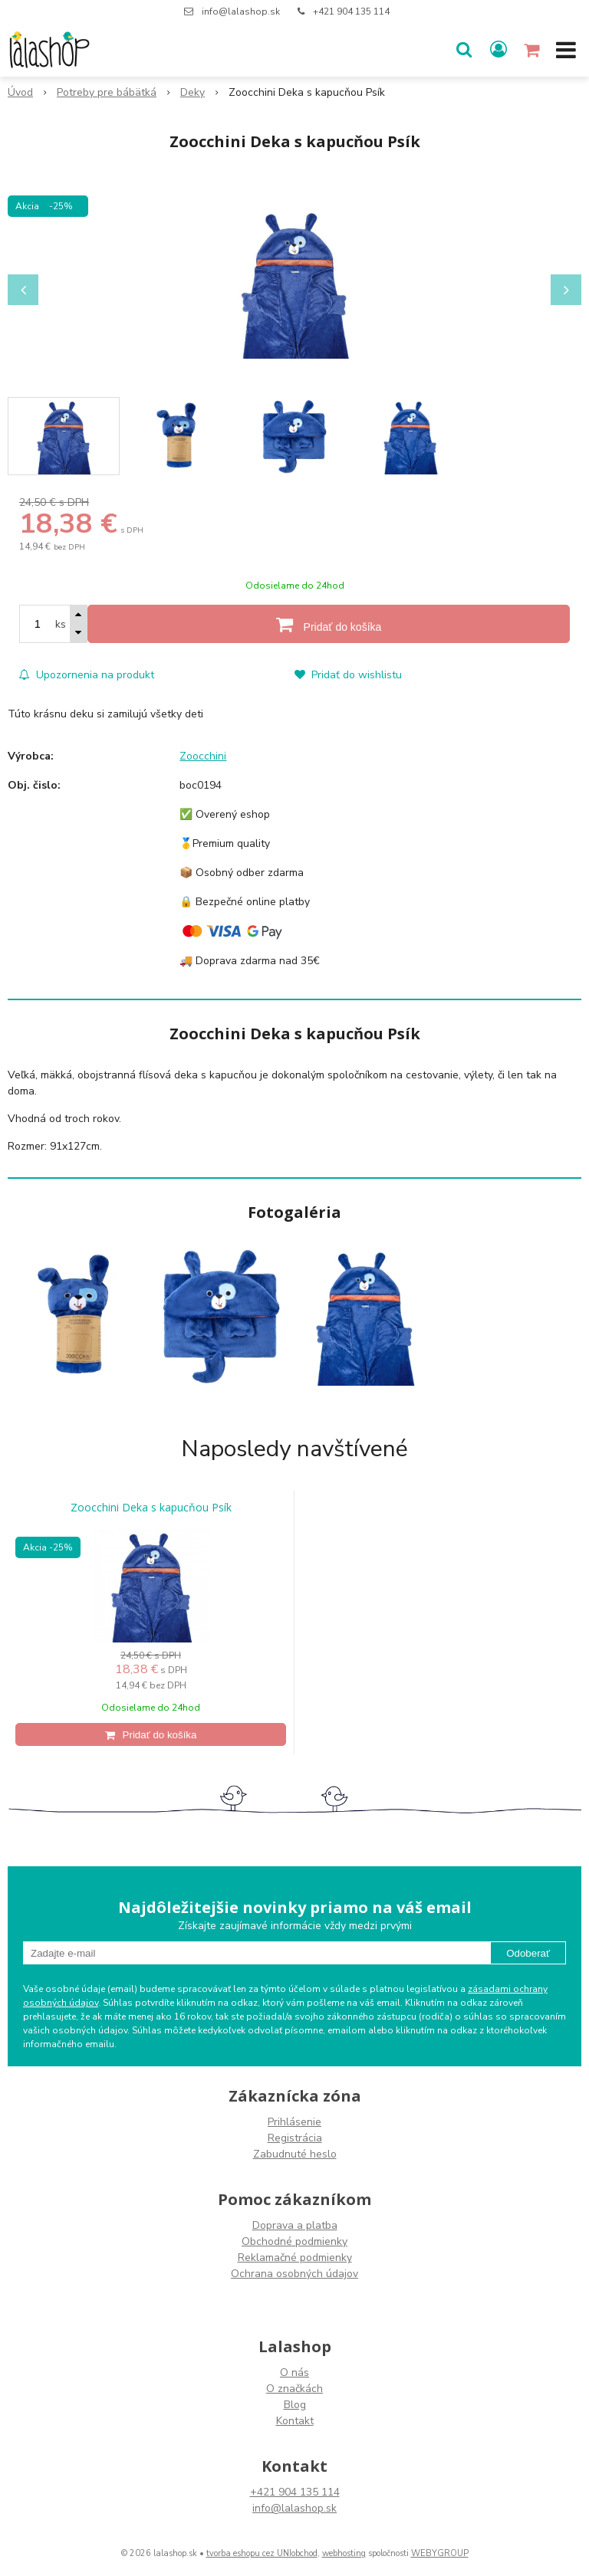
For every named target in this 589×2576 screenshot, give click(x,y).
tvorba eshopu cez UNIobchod (262, 2553)
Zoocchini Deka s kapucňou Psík (151, 1507)
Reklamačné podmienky (295, 2257)
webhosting (344, 2553)
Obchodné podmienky (294, 2241)
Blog (295, 2404)
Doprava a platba (294, 2225)
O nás (294, 2372)
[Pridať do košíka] (328, 624)
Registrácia (295, 2138)
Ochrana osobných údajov (294, 2273)
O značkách (294, 2388)
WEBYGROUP (440, 2553)
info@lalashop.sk (241, 11)
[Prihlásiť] (498, 49)
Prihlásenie (294, 2122)
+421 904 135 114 (351, 11)
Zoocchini (202, 756)
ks (60, 624)
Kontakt (295, 2421)
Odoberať (528, 1953)
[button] (464, 49)
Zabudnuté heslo (295, 2154)
